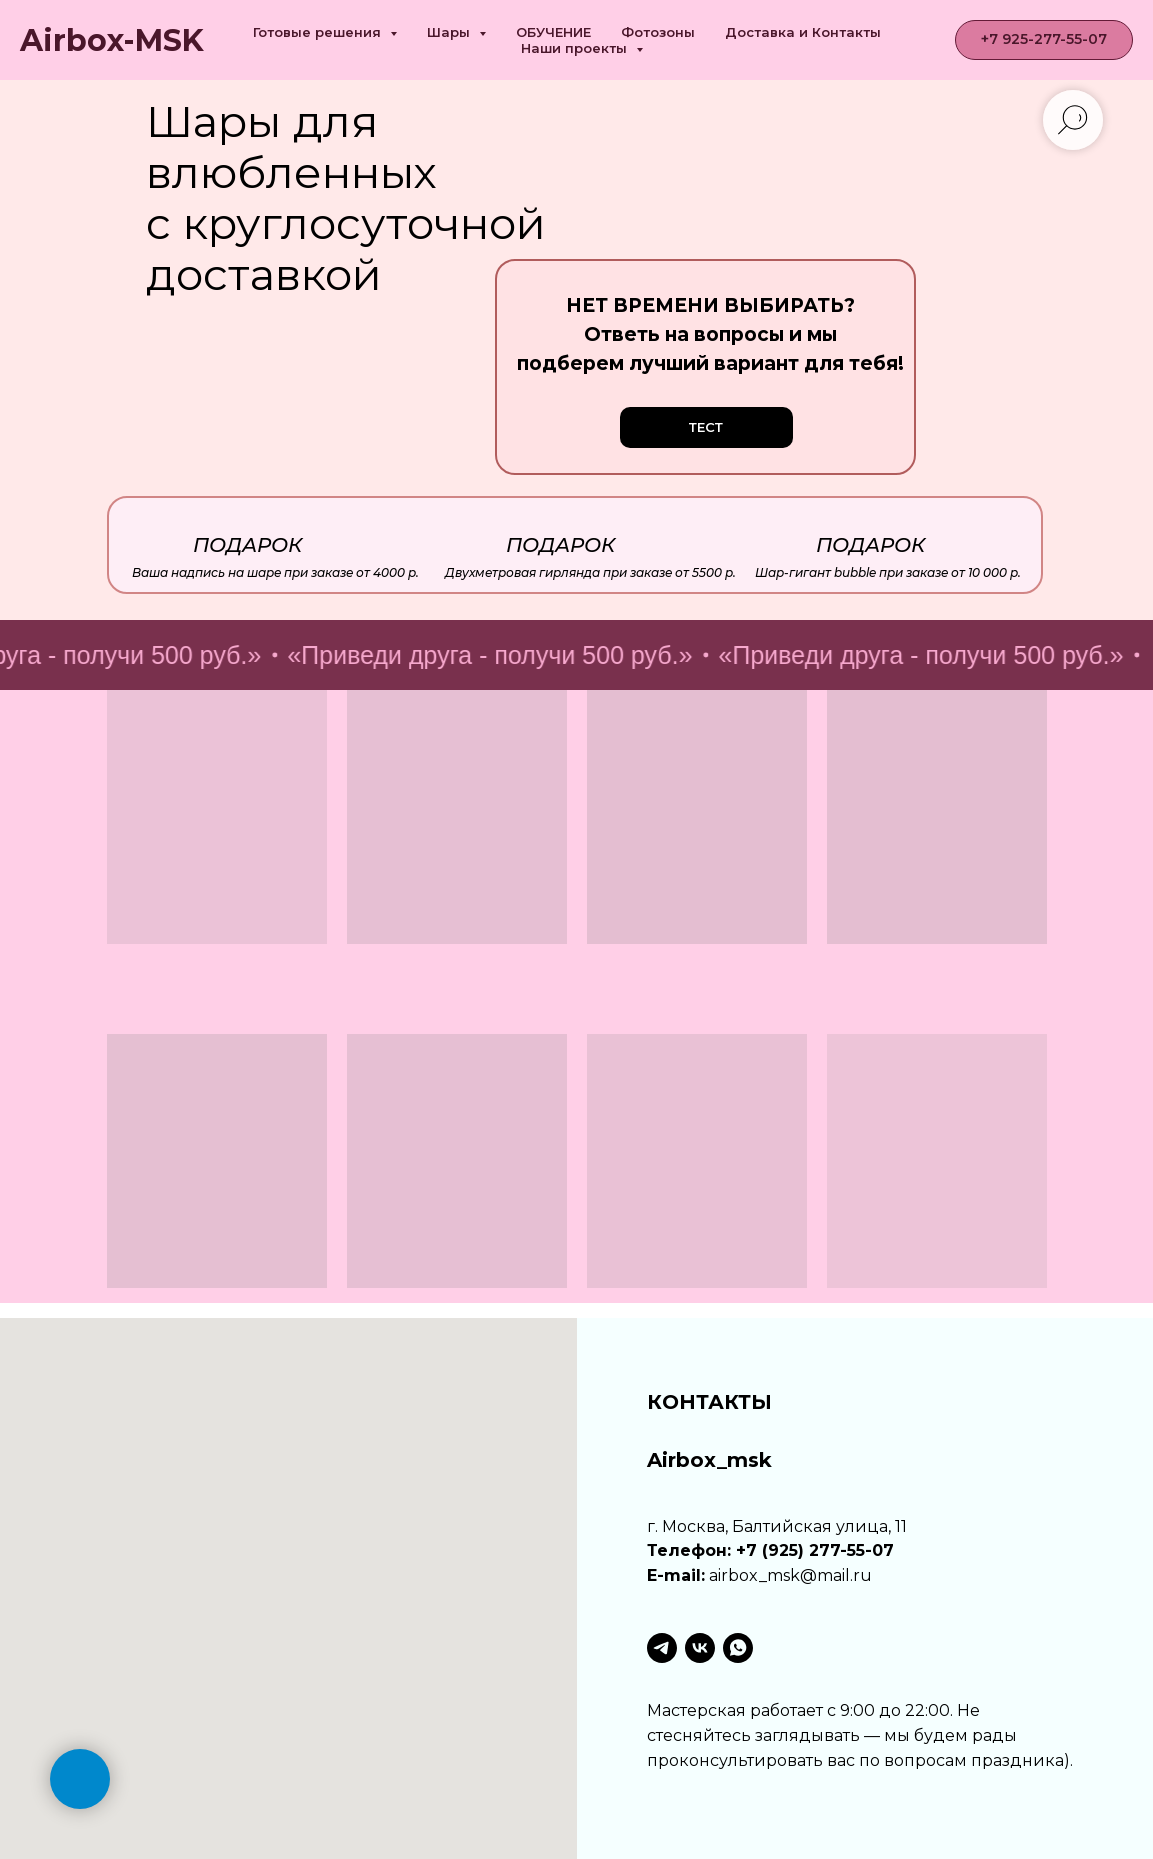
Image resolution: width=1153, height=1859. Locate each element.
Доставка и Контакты (803, 32)
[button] (706, 427)
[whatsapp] (738, 1648)
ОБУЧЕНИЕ (553, 32)
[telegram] (662, 1648)
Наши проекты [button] (576, 48)
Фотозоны (658, 32)
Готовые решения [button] (319, 32)
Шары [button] (450, 32)
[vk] (700, 1648)
